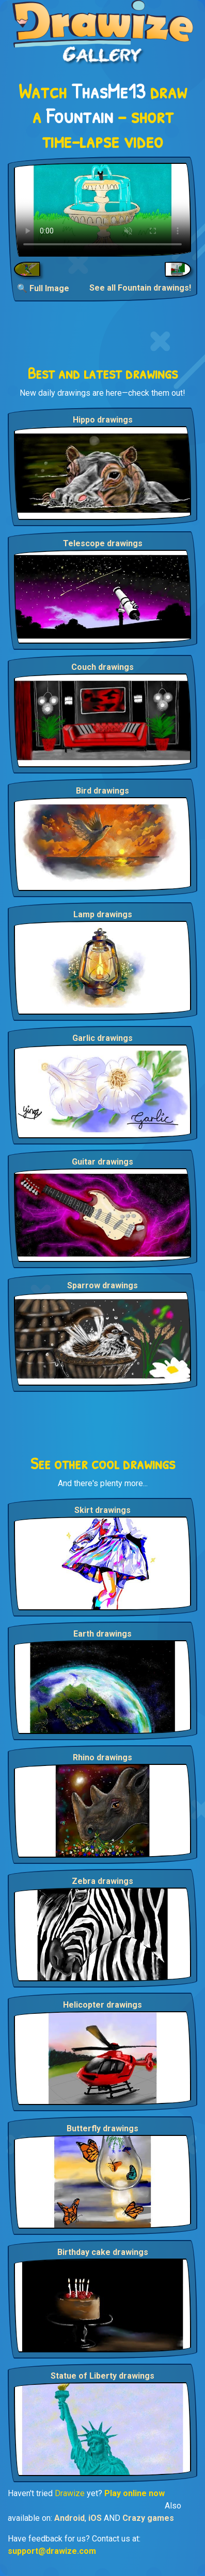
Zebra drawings (102, 1881)
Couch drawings (102, 667)
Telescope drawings (103, 543)
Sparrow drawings (102, 1285)
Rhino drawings (102, 1757)
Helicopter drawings (102, 2005)
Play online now (134, 2493)
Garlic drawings (102, 1038)
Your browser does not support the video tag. (102, 210)
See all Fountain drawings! (140, 288)
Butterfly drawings (102, 2128)
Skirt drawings (102, 1510)
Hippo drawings (103, 420)
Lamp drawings (102, 914)
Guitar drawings (102, 1162)
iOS (95, 2518)
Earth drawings (102, 1634)
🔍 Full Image (43, 288)
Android (69, 2518)
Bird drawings (102, 791)
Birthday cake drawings (102, 2252)
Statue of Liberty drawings (102, 2376)
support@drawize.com (52, 2551)
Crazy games (148, 2518)
